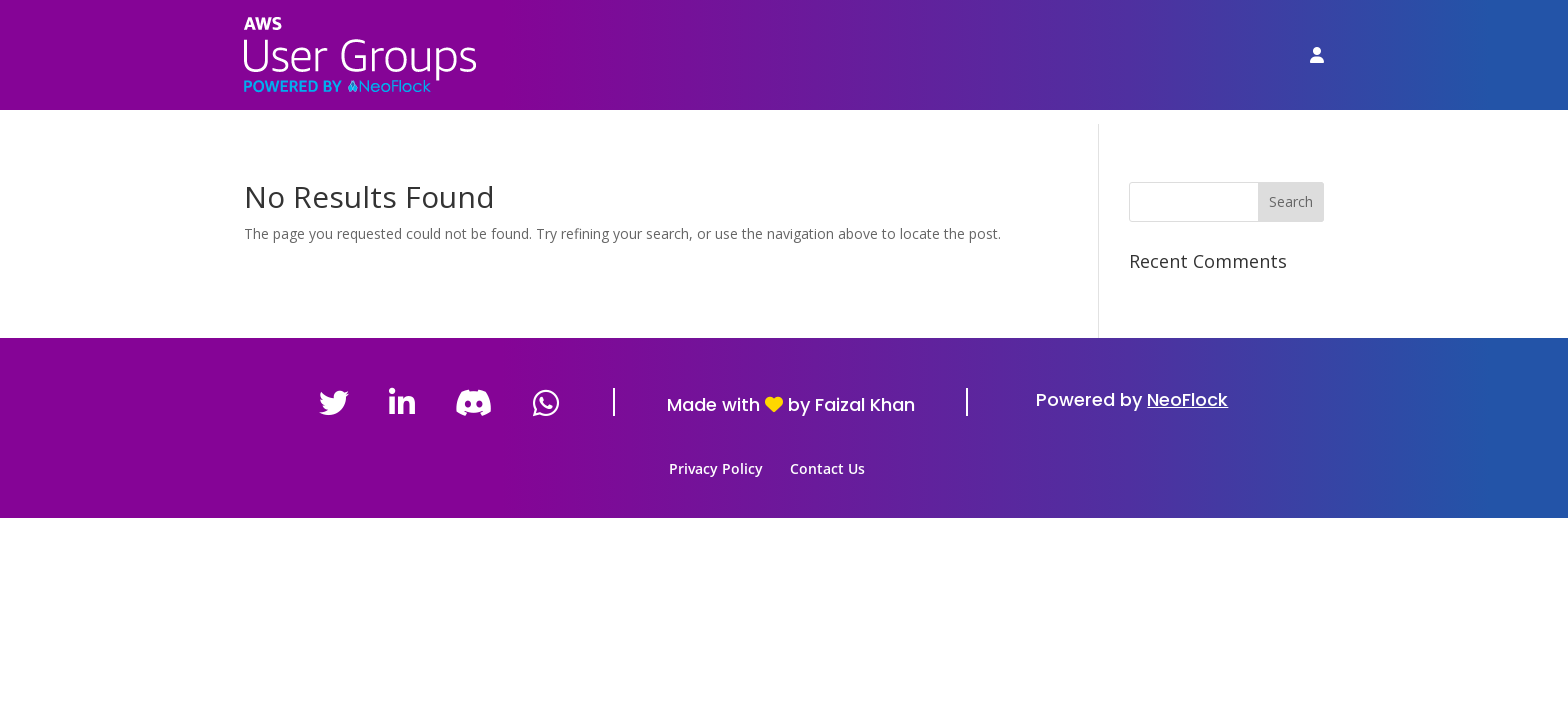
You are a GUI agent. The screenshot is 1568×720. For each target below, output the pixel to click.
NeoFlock (1187, 399)
